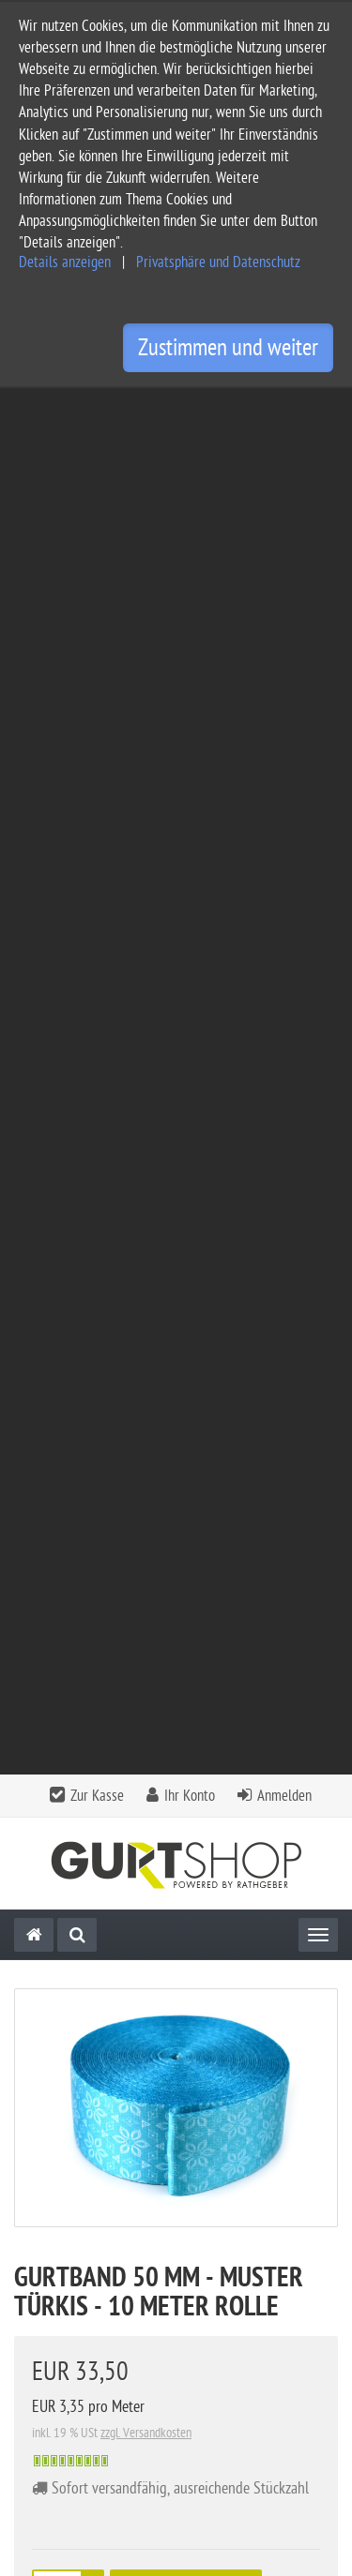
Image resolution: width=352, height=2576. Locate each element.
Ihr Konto (189, 409)
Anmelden (284, 409)
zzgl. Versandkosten (145, 1047)
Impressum (46, 2283)
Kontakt (174, 2124)
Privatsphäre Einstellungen (93, 2373)
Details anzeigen (65, 262)
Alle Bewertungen (104, 1862)
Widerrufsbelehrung (73, 2343)
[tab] (176, 2129)
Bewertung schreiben (252, 1862)
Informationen (174, 2174)
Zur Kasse (97, 409)
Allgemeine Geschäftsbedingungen (118, 2253)
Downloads (70, 1610)
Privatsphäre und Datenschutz (218, 262)
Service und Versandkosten (95, 2223)
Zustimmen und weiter (228, 348)
